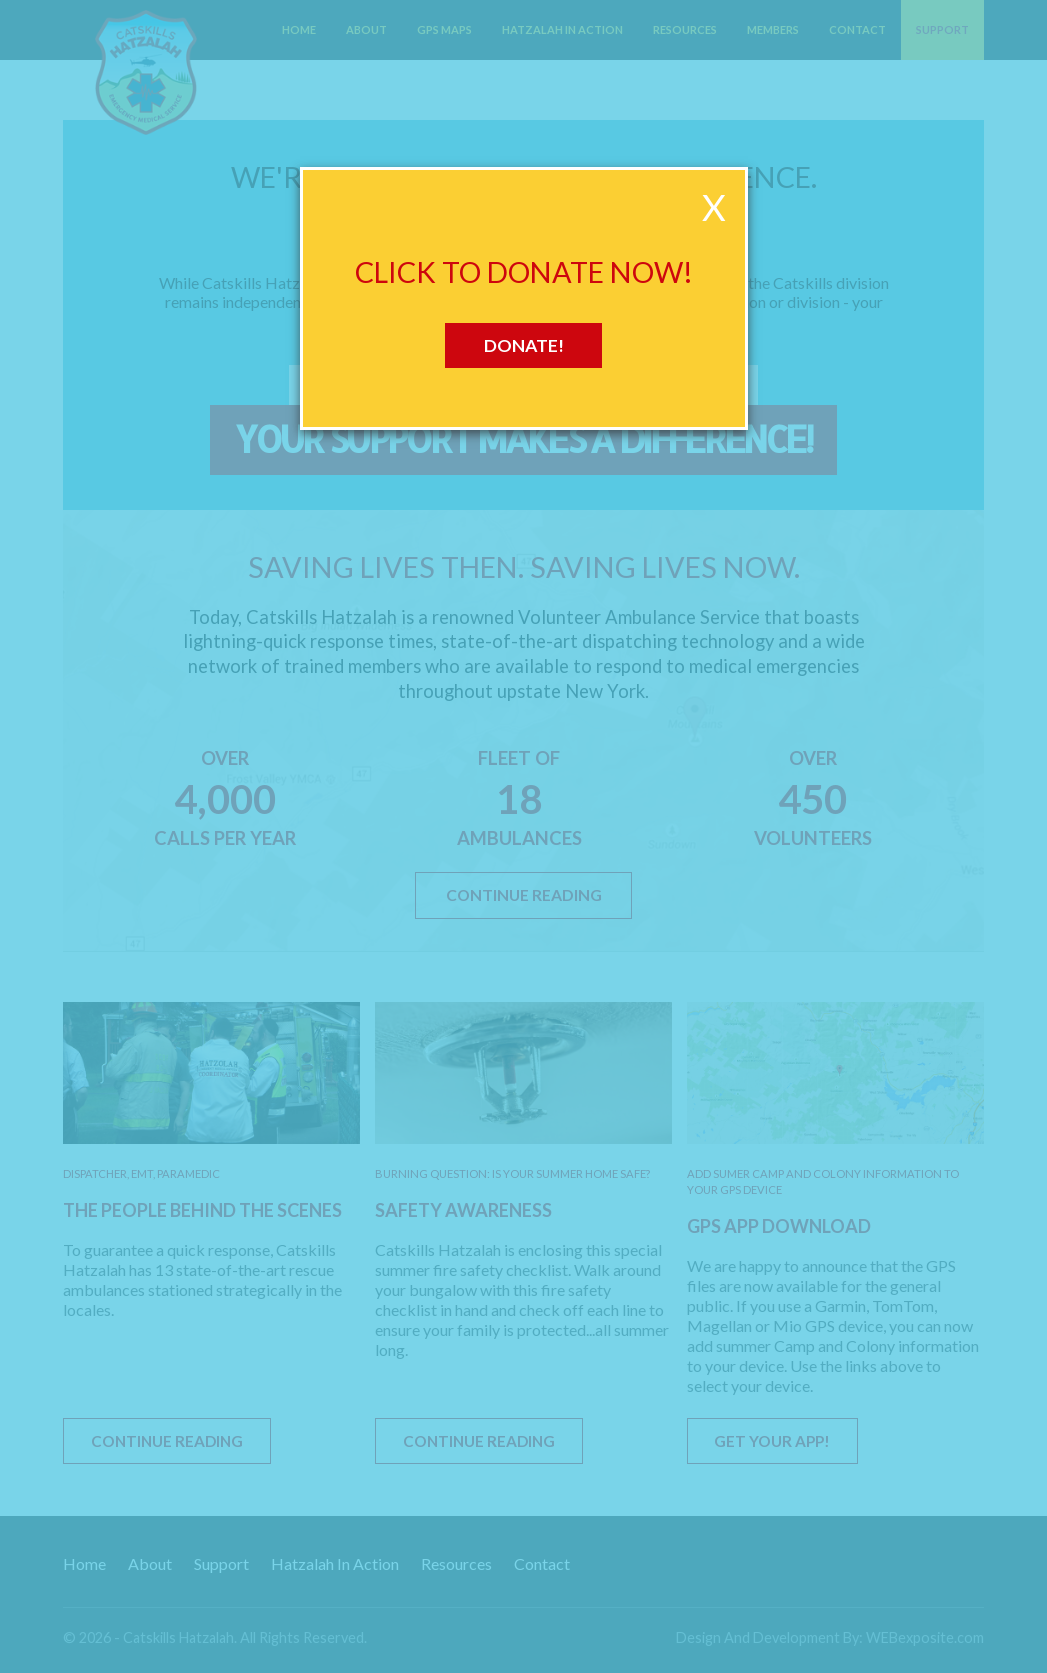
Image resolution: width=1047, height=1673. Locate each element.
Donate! (524, 345)
